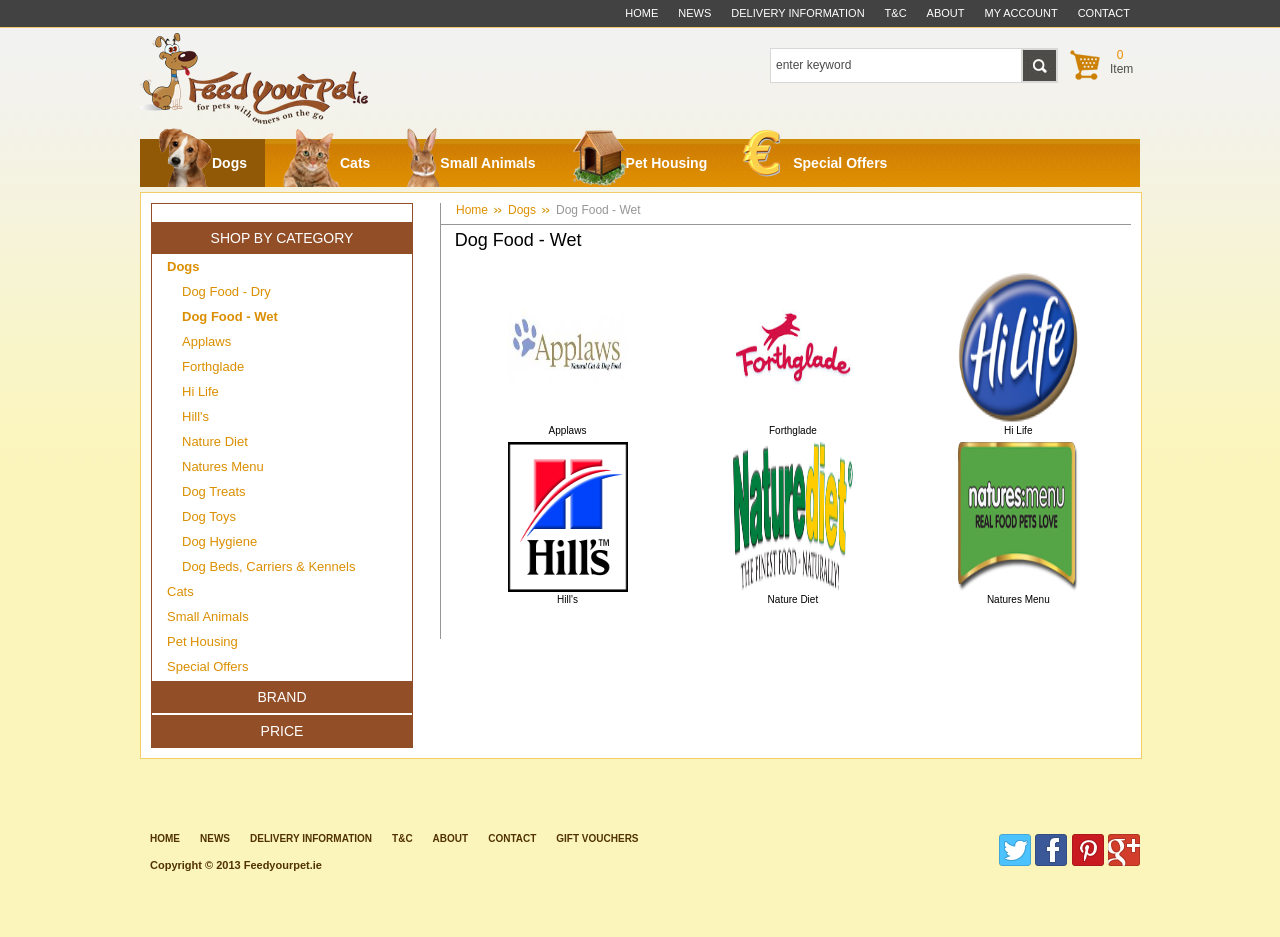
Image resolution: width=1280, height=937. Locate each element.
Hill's (195, 416)
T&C (402, 838)
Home (641, 13)
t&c (896, 13)
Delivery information (311, 838)
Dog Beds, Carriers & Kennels (268, 566)
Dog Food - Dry (226, 291)
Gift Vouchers (597, 838)
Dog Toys (209, 516)
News (694, 13)
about (946, 13)
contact (1104, 13)
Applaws (206, 341)
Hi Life (200, 391)
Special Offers (815, 158)
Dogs (202, 163)
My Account (1021, 13)
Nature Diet (215, 441)
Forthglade (213, 366)
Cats (326, 163)
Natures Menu (223, 466)
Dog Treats (214, 491)
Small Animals (470, 163)
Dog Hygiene (219, 541)
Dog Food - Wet (598, 210)
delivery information (797, 13)
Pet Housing (640, 163)
